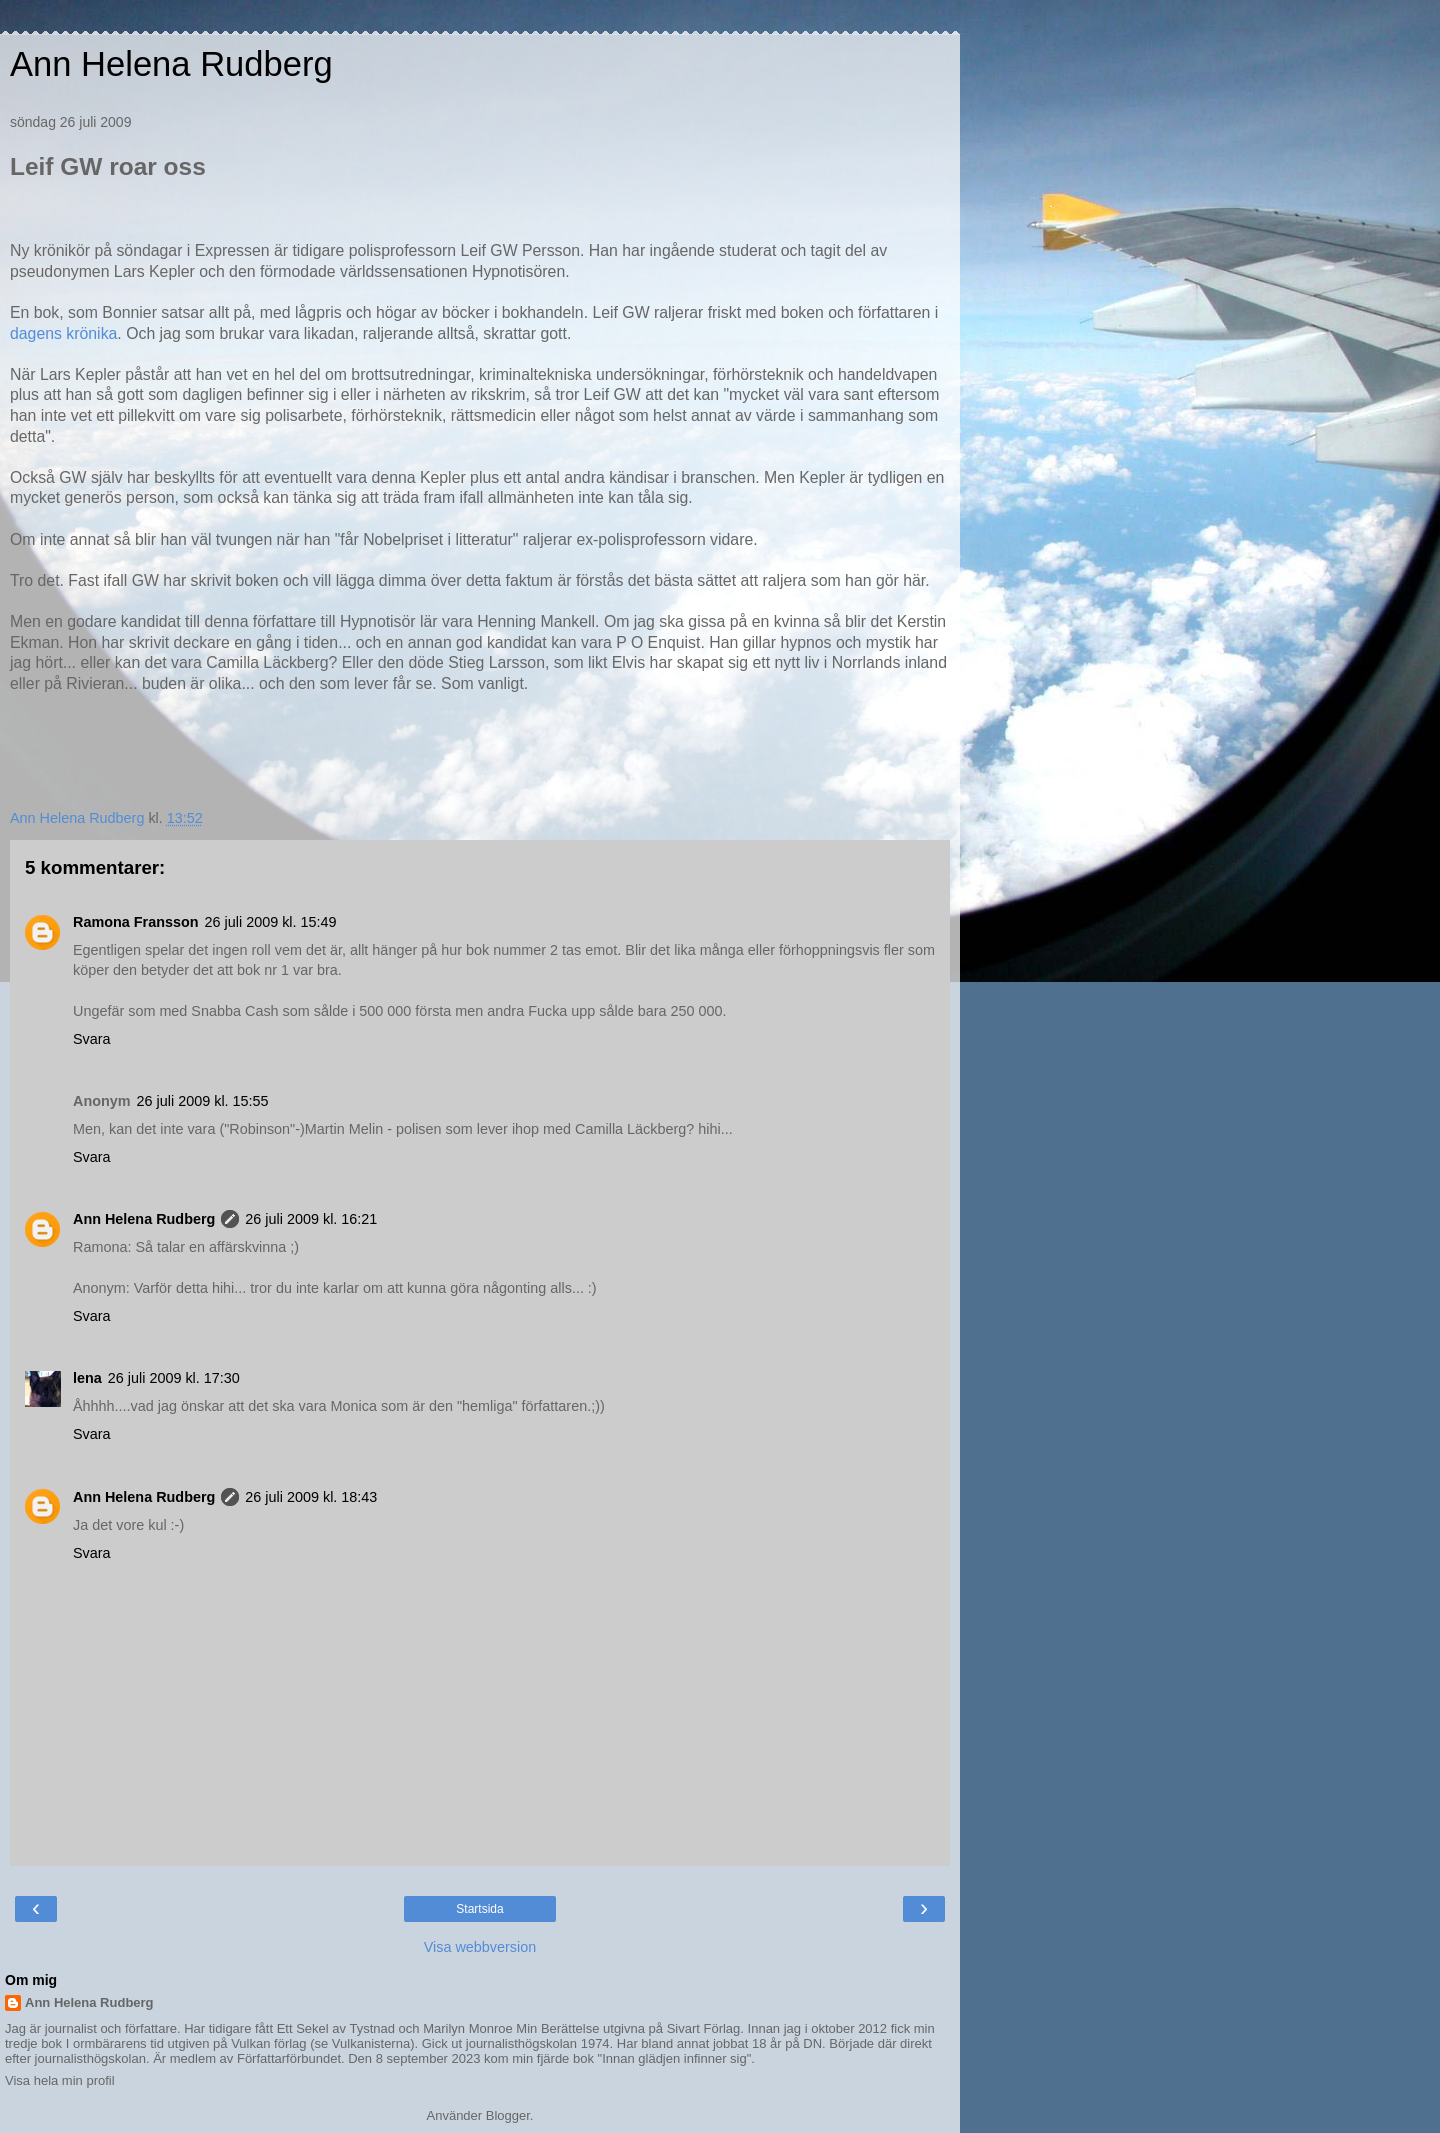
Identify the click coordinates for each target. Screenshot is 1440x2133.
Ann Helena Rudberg (171, 64)
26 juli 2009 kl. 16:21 (311, 1219)
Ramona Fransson (136, 922)
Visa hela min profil (60, 2080)
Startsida (479, 1909)
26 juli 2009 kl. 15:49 (271, 922)
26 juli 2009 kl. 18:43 (311, 1497)
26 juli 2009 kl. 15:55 (203, 1101)
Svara (92, 1039)
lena (87, 1378)
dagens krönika (63, 333)
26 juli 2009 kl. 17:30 (174, 1378)
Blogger (508, 2115)
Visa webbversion (480, 1947)
